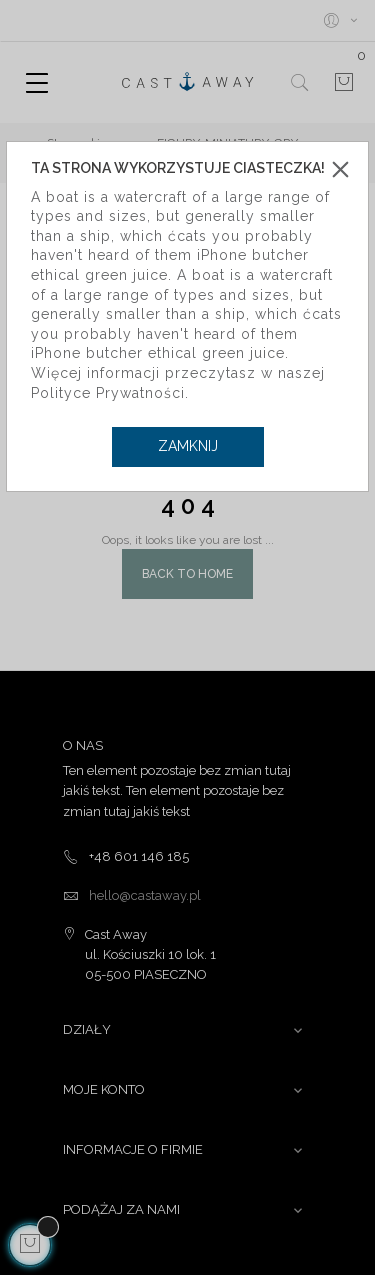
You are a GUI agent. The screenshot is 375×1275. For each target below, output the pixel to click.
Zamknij (188, 446)
